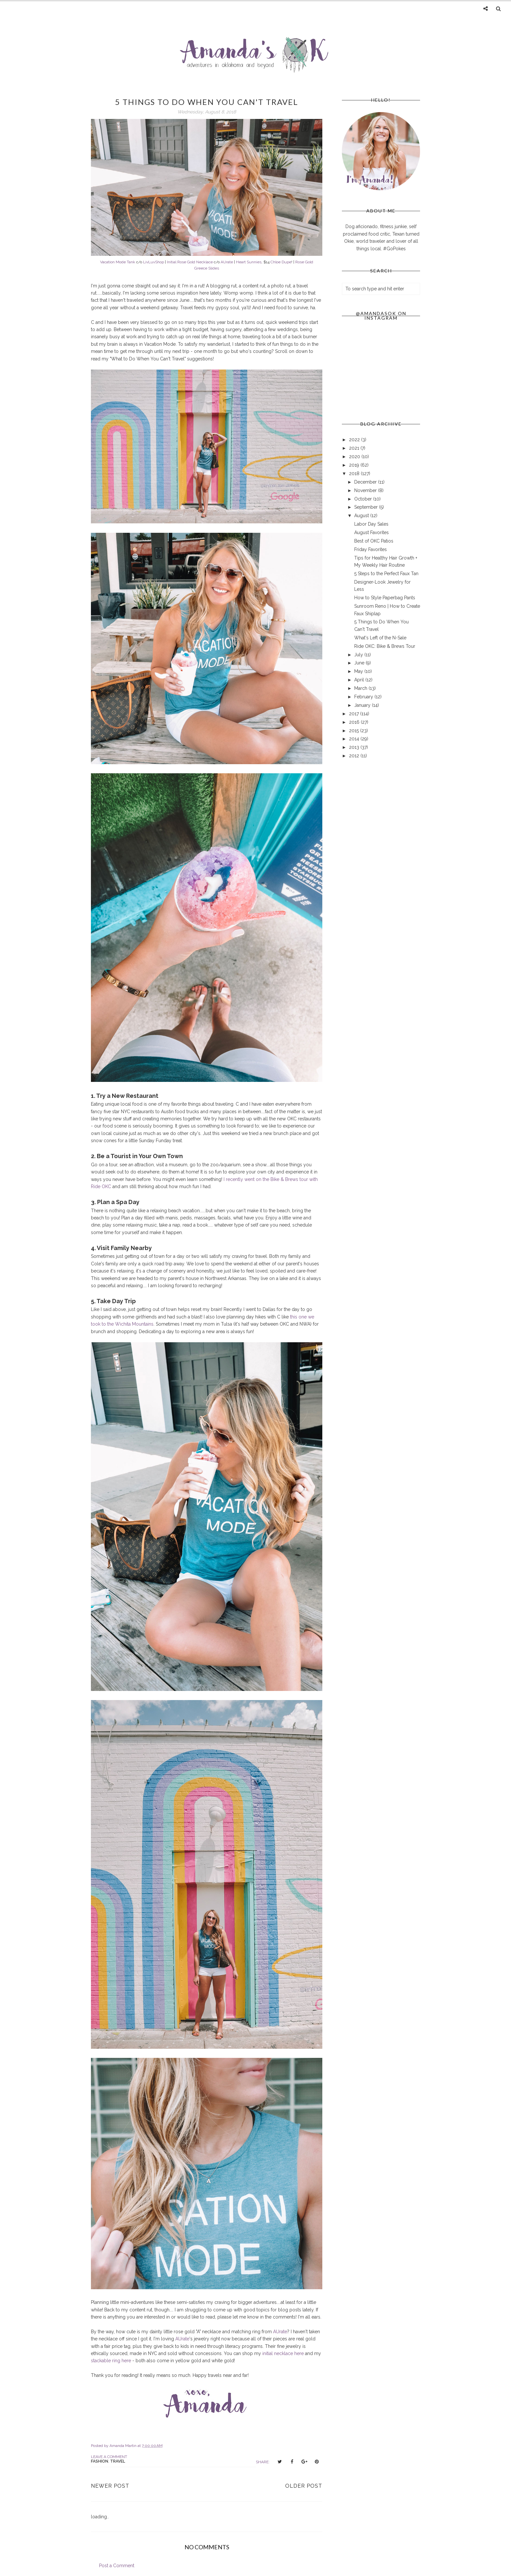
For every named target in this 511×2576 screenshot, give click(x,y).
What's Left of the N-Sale (380, 637)
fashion (99, 2461)
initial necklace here (283, 2353)
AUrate (227, 262)
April (359, 679)
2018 (355, 473)
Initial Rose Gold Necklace (190, 262)
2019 (354, 465)
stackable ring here (111, 2360)
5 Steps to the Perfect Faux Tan (386, 573)
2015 (354, 730)
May (359, 671)
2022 (355, 439)
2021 (354, 448)
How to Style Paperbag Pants (384, 597)
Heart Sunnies (248, 262)
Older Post (303, 2486)
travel (117, 2461)
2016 (355, 722)
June (360, 662)
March (361, 688)
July (359, 654)
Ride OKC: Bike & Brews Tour (384, 646)
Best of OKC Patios (373, 541)
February (364, 696)
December (366, 482)
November (366, 490)
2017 (354, 713)
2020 (355, 456)
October (363, 499)
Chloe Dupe (280, 262)
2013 (354, 747)
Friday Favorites (370, 549)
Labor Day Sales (371, 524)
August (362, 515)
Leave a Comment (109, 2456)
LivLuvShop (153, 262)
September (366, 507)
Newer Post (110, 2486)
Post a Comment (116, 2565)
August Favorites (371, 532)
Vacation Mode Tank (117, 262)
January (363, 705)
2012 (354, 755)
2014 (354, 738)
